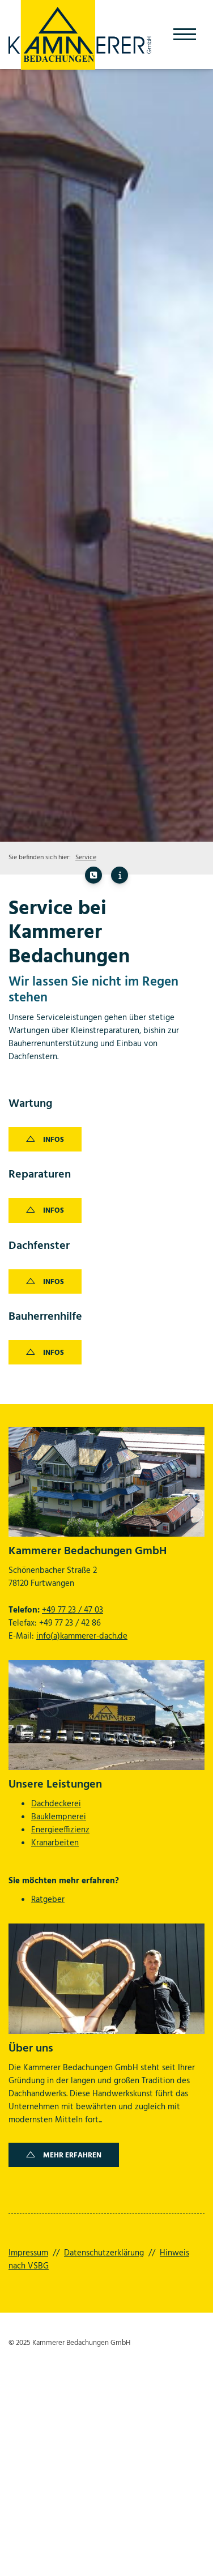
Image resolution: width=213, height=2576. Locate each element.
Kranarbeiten (55, 1843)
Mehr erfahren (72, 2155)
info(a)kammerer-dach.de (81, 1636)
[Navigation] (185, 35)
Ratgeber (48, 1900)
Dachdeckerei (56, 1804)
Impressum (28, 2253)
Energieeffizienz (60, 1830)
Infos (53, 1140)
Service (85, 857)
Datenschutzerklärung (104, 2253)
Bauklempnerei (58, 1817)
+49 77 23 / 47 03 (72, 1610)
